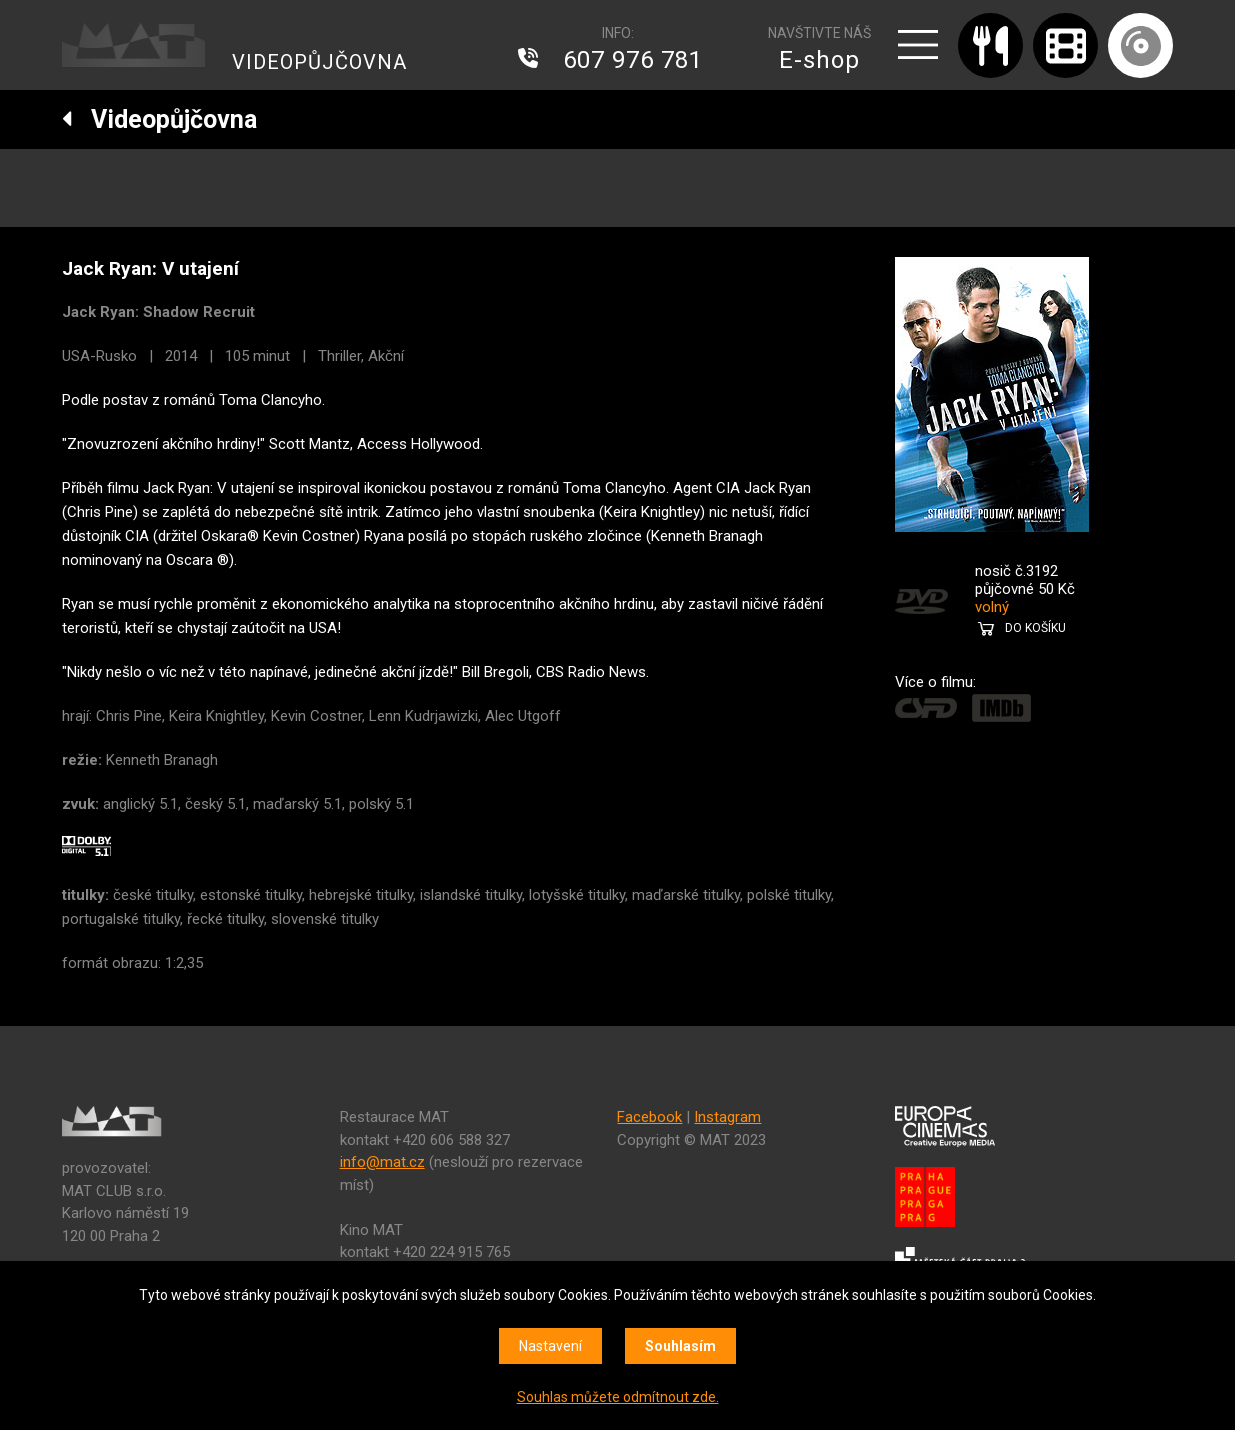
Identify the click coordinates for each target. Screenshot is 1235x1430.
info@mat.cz (382, 1162)
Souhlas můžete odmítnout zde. (618, 1397)
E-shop (819, 60)
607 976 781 (633, 60)
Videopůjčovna (159, 119)
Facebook (649, 1117)
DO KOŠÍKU (1035, 628)
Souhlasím (680, 1346)
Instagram (727, 1117)
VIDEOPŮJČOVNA (319, 62)
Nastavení (550, 1346)
